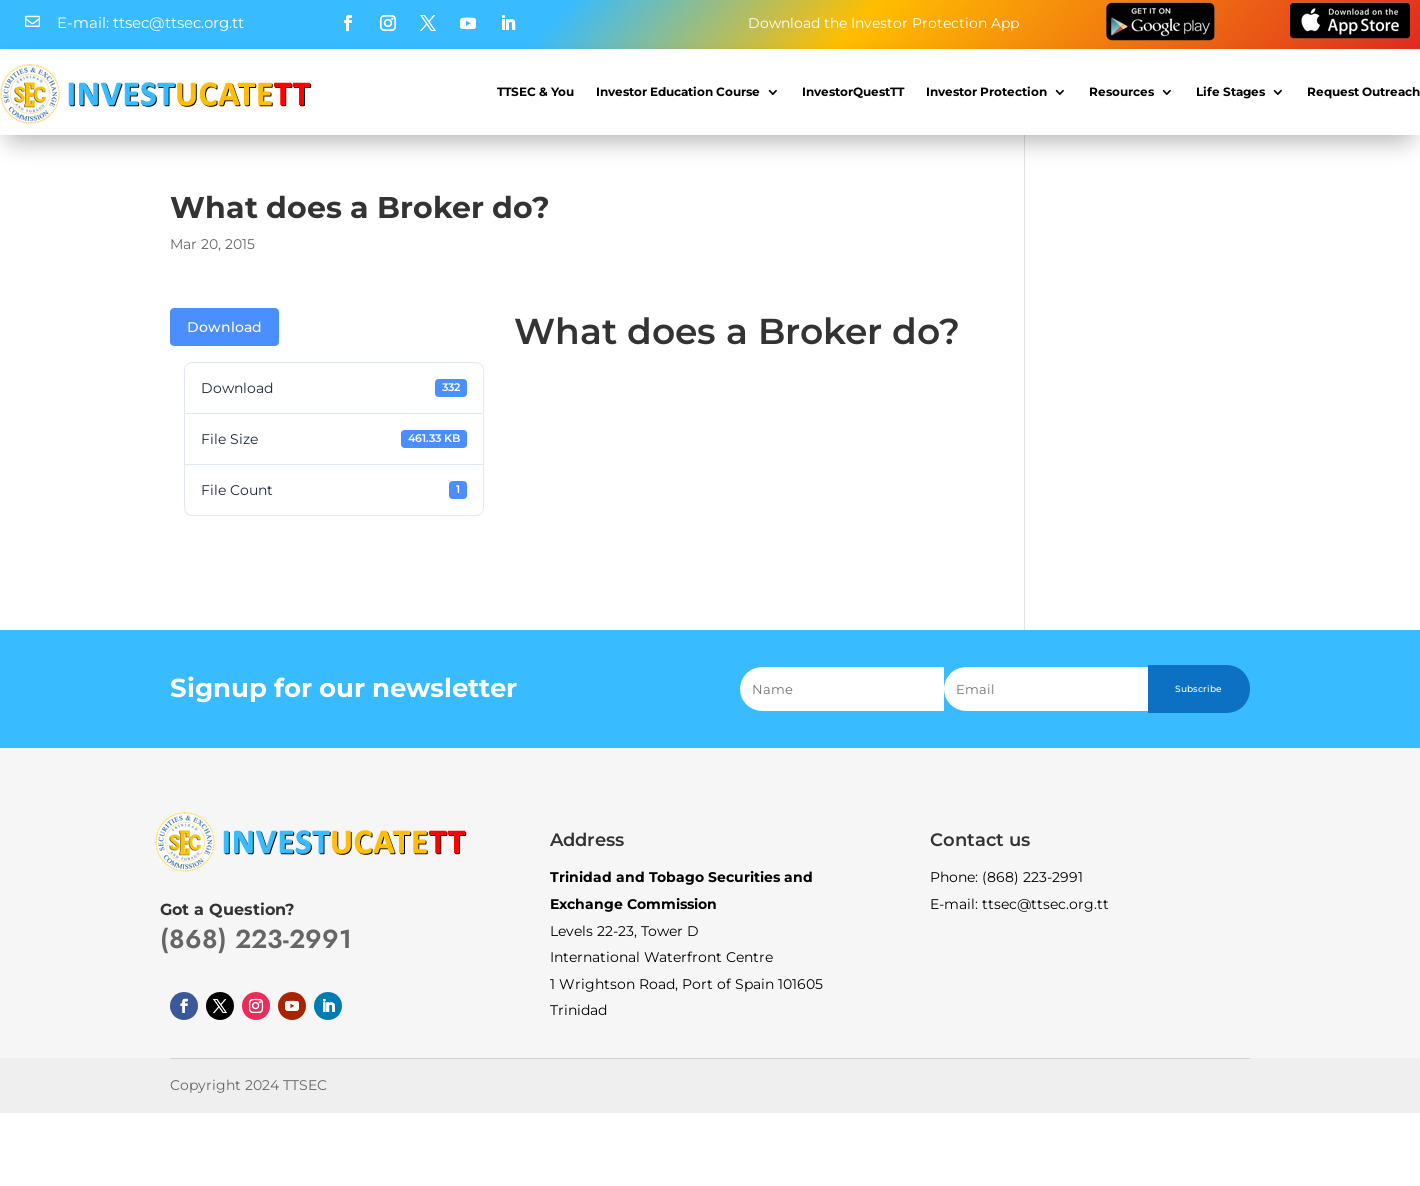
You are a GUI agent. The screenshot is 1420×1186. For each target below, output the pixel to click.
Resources (1121, 91)
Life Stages (1230, 91)
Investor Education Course (678, 91)
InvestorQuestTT (853, 91)
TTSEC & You (535, 91)
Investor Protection (986, 91)
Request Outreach (1363, 91)
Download (224, 327)
